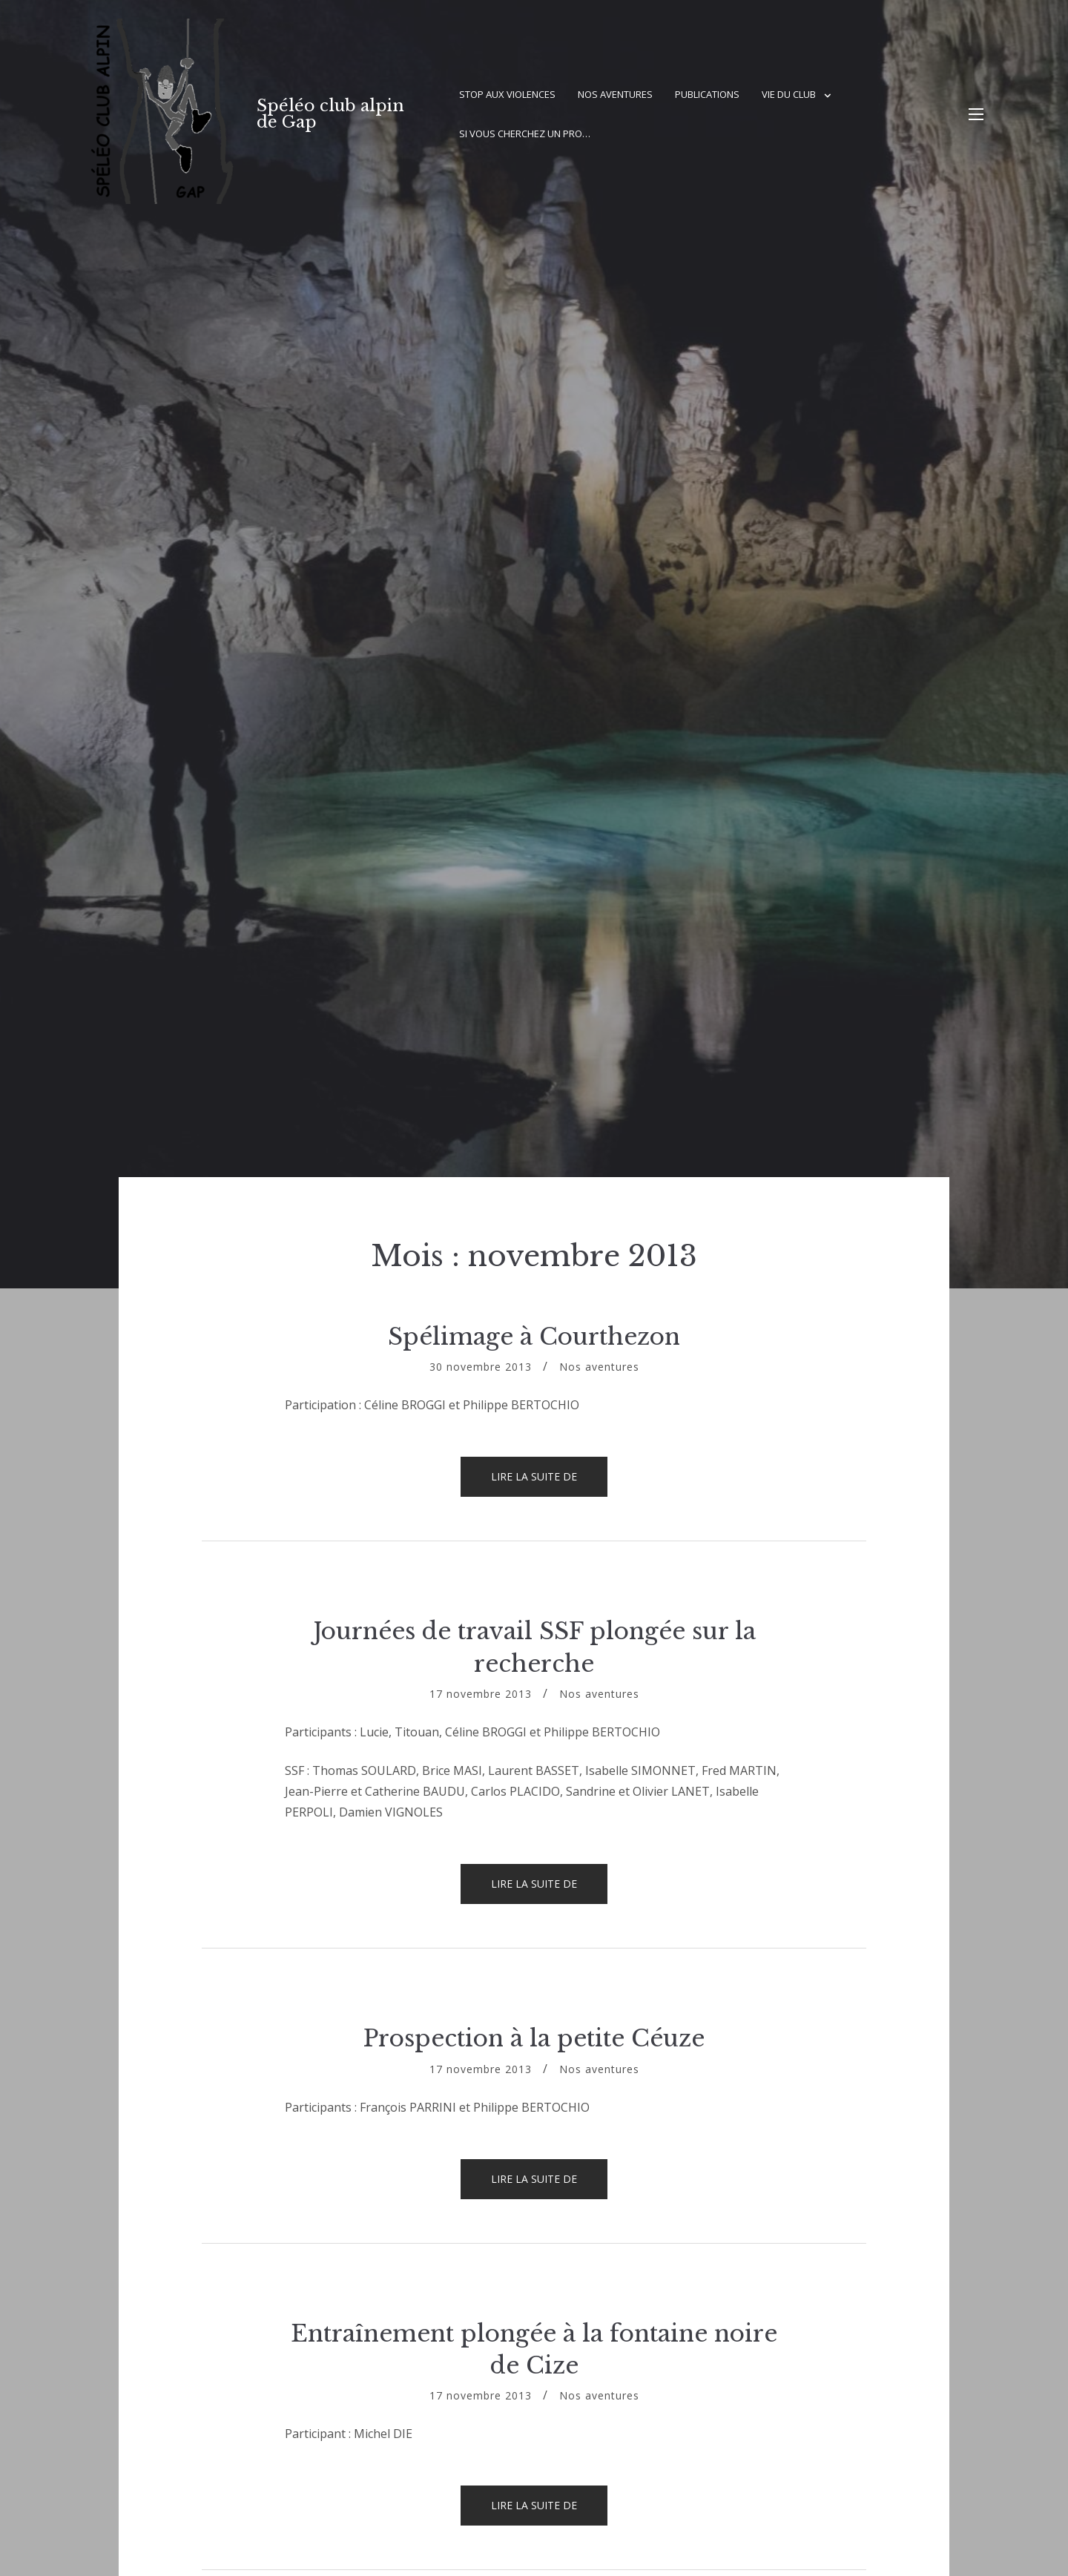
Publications (707, 94)
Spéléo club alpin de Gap (330, 114)
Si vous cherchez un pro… (524, 133)
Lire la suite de (549, 1483)
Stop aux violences (507, 94)
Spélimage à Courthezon (534, 1336)
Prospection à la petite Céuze (534, 2038)
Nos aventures (615, 94)
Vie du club (789, 94)
